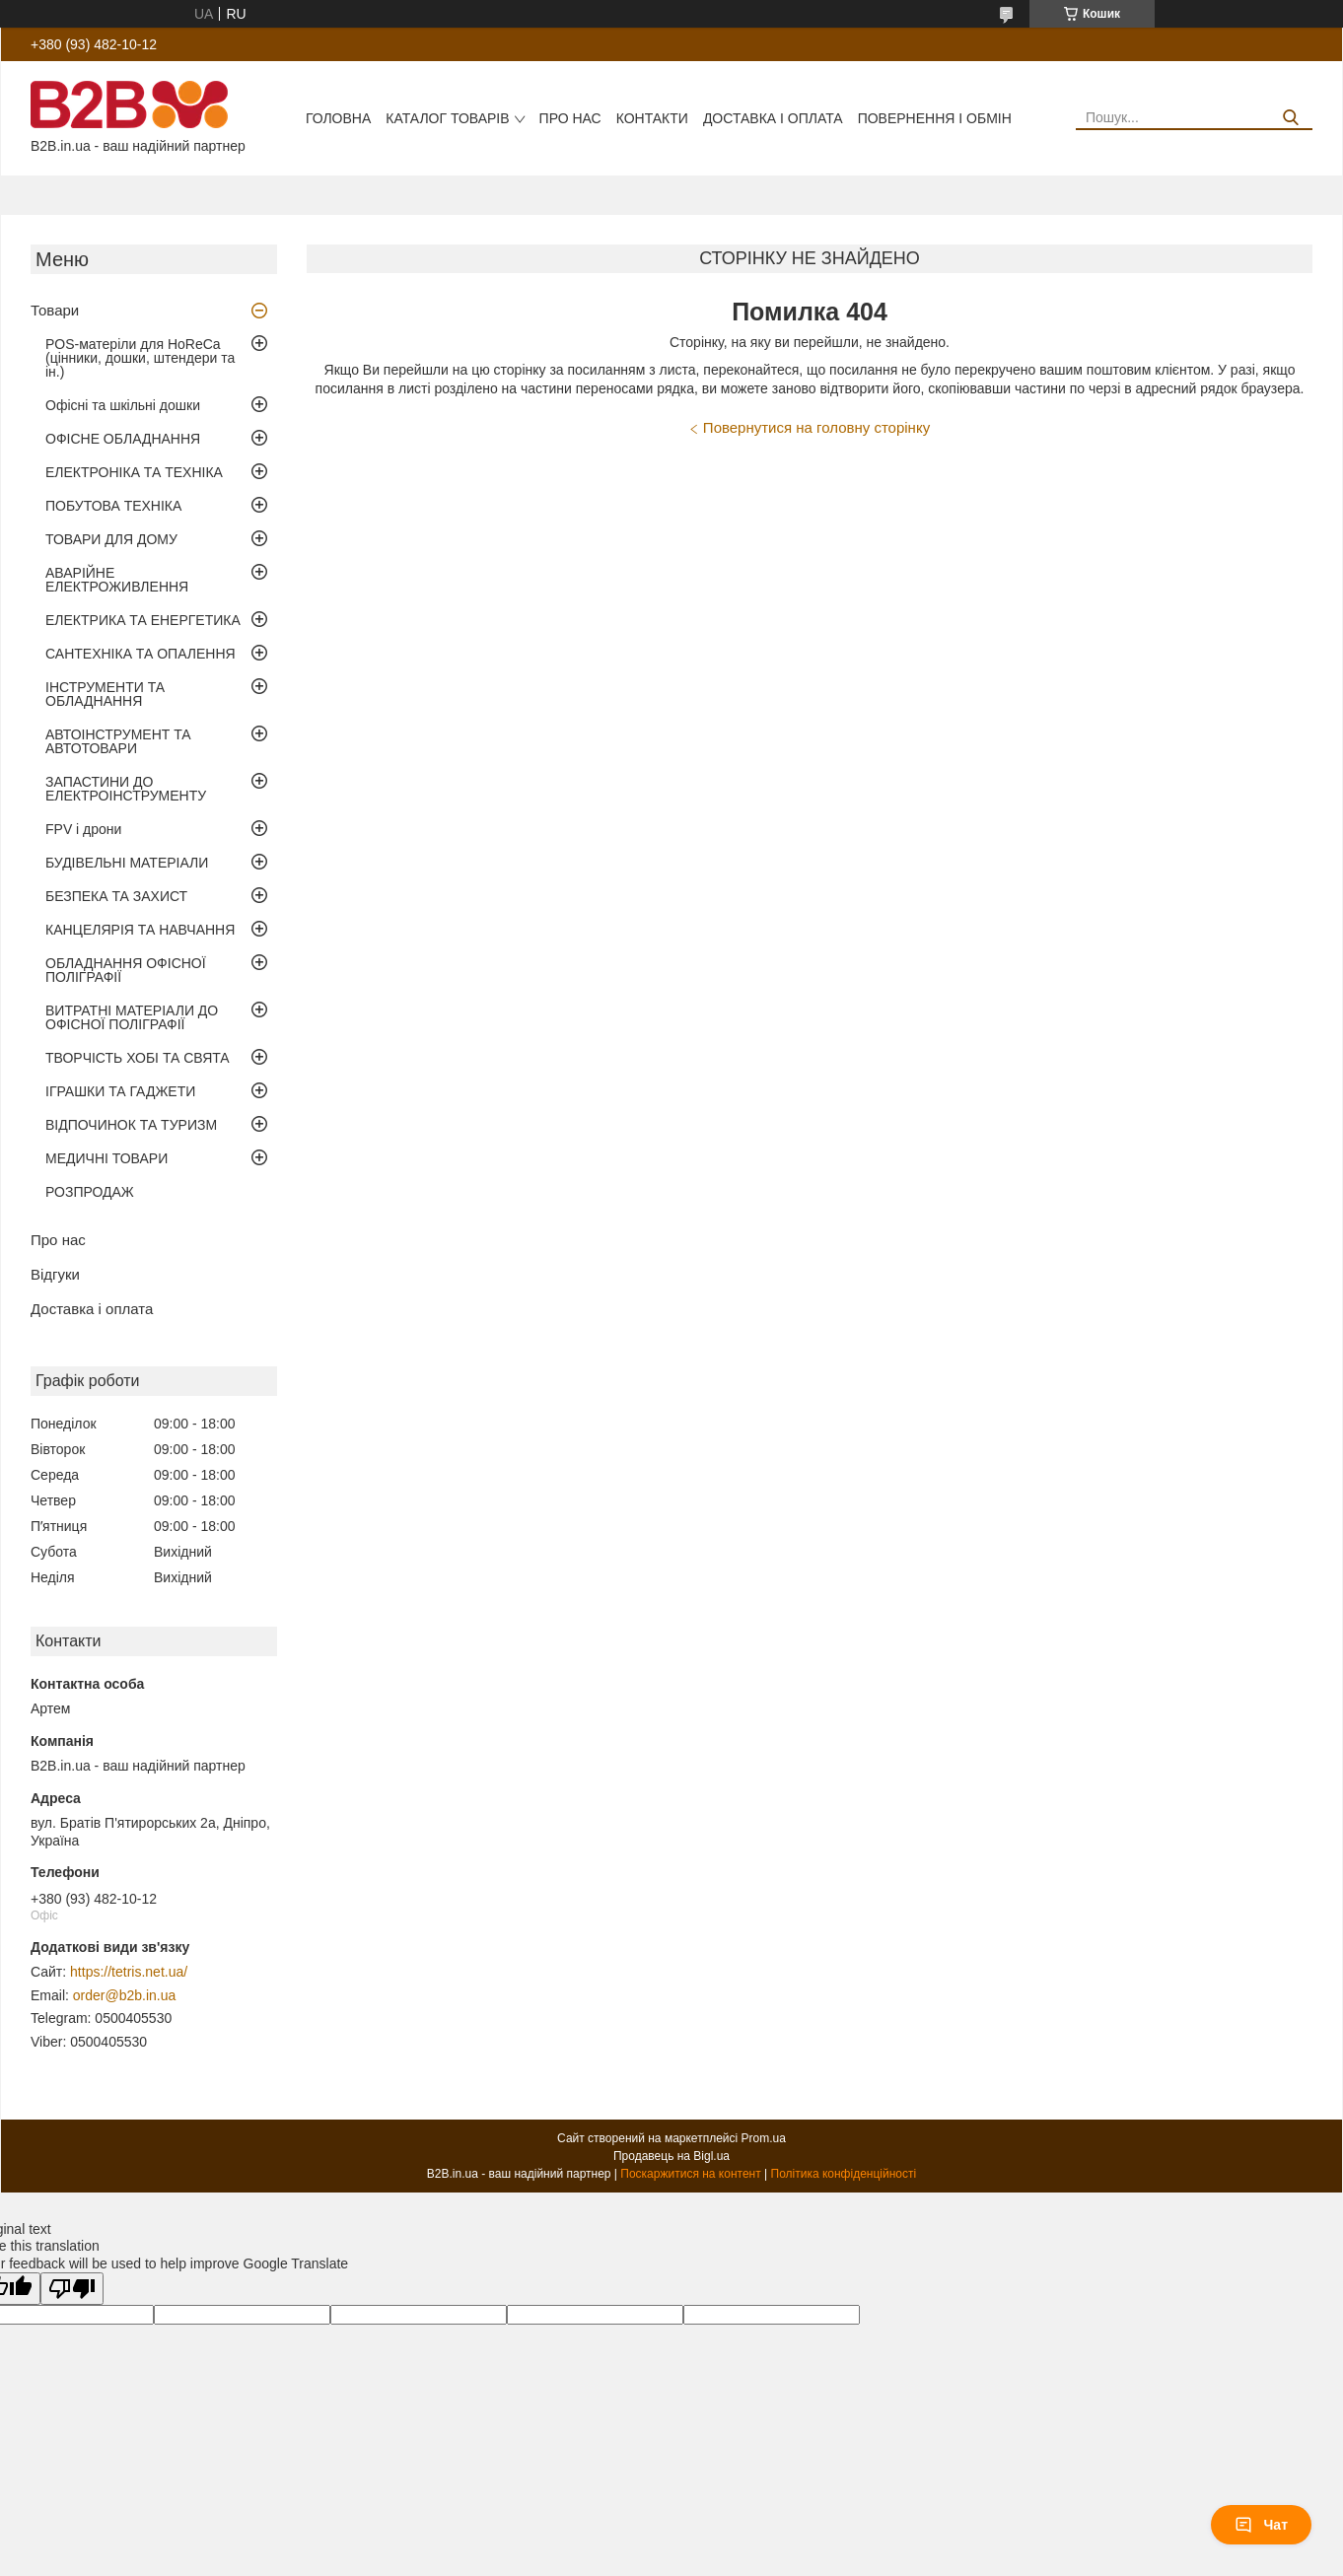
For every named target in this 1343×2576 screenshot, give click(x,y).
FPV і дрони (83, 829)
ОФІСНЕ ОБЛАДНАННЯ (122, 439)
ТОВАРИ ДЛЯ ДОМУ (111, 539)
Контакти (652, 118)
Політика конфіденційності (844, 2174)
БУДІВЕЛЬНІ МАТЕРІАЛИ (126, 862)
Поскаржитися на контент (690, 2174)
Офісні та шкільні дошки (122, 405)
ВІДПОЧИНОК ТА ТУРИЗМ (131, 1125)
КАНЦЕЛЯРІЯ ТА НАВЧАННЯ (140, 930)
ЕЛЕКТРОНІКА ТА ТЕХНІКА (134, 472)
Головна (338, 118)
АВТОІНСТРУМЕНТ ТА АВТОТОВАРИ (118, 741)
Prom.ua (764, 2138)
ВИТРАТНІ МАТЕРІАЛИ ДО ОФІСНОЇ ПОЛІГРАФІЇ (131, 1017)
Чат (1261, 2525)
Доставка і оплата (773, 118)
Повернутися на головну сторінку (816, 427)
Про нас (570, 118)
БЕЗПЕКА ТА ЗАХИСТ (116, 896)
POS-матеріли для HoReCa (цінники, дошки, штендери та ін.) (140, 358)
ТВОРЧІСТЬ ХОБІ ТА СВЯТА (137, 1058)
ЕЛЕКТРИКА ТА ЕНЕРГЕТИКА (143, 620)
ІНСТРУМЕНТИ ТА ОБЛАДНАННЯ (105, 694)
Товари (55, 310)
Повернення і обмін (935, 118)
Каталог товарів (447, 118)
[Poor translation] (72, 2288)
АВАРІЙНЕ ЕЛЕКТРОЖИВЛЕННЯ (116, 579)
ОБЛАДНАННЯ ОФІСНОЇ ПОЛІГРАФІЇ (125, 970)
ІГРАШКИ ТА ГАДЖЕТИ (120, 1091)
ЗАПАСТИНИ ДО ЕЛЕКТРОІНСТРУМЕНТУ (125, 788)
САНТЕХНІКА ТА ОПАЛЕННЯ (140, 653)
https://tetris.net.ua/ (128, 1972)
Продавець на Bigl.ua (671, 2156)
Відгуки (55, 1274)
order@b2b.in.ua (125, 1995)
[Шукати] (1290, 117)
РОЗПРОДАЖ (89, 1192)
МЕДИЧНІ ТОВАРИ (106, 1158)
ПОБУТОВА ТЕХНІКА (113, 506)
